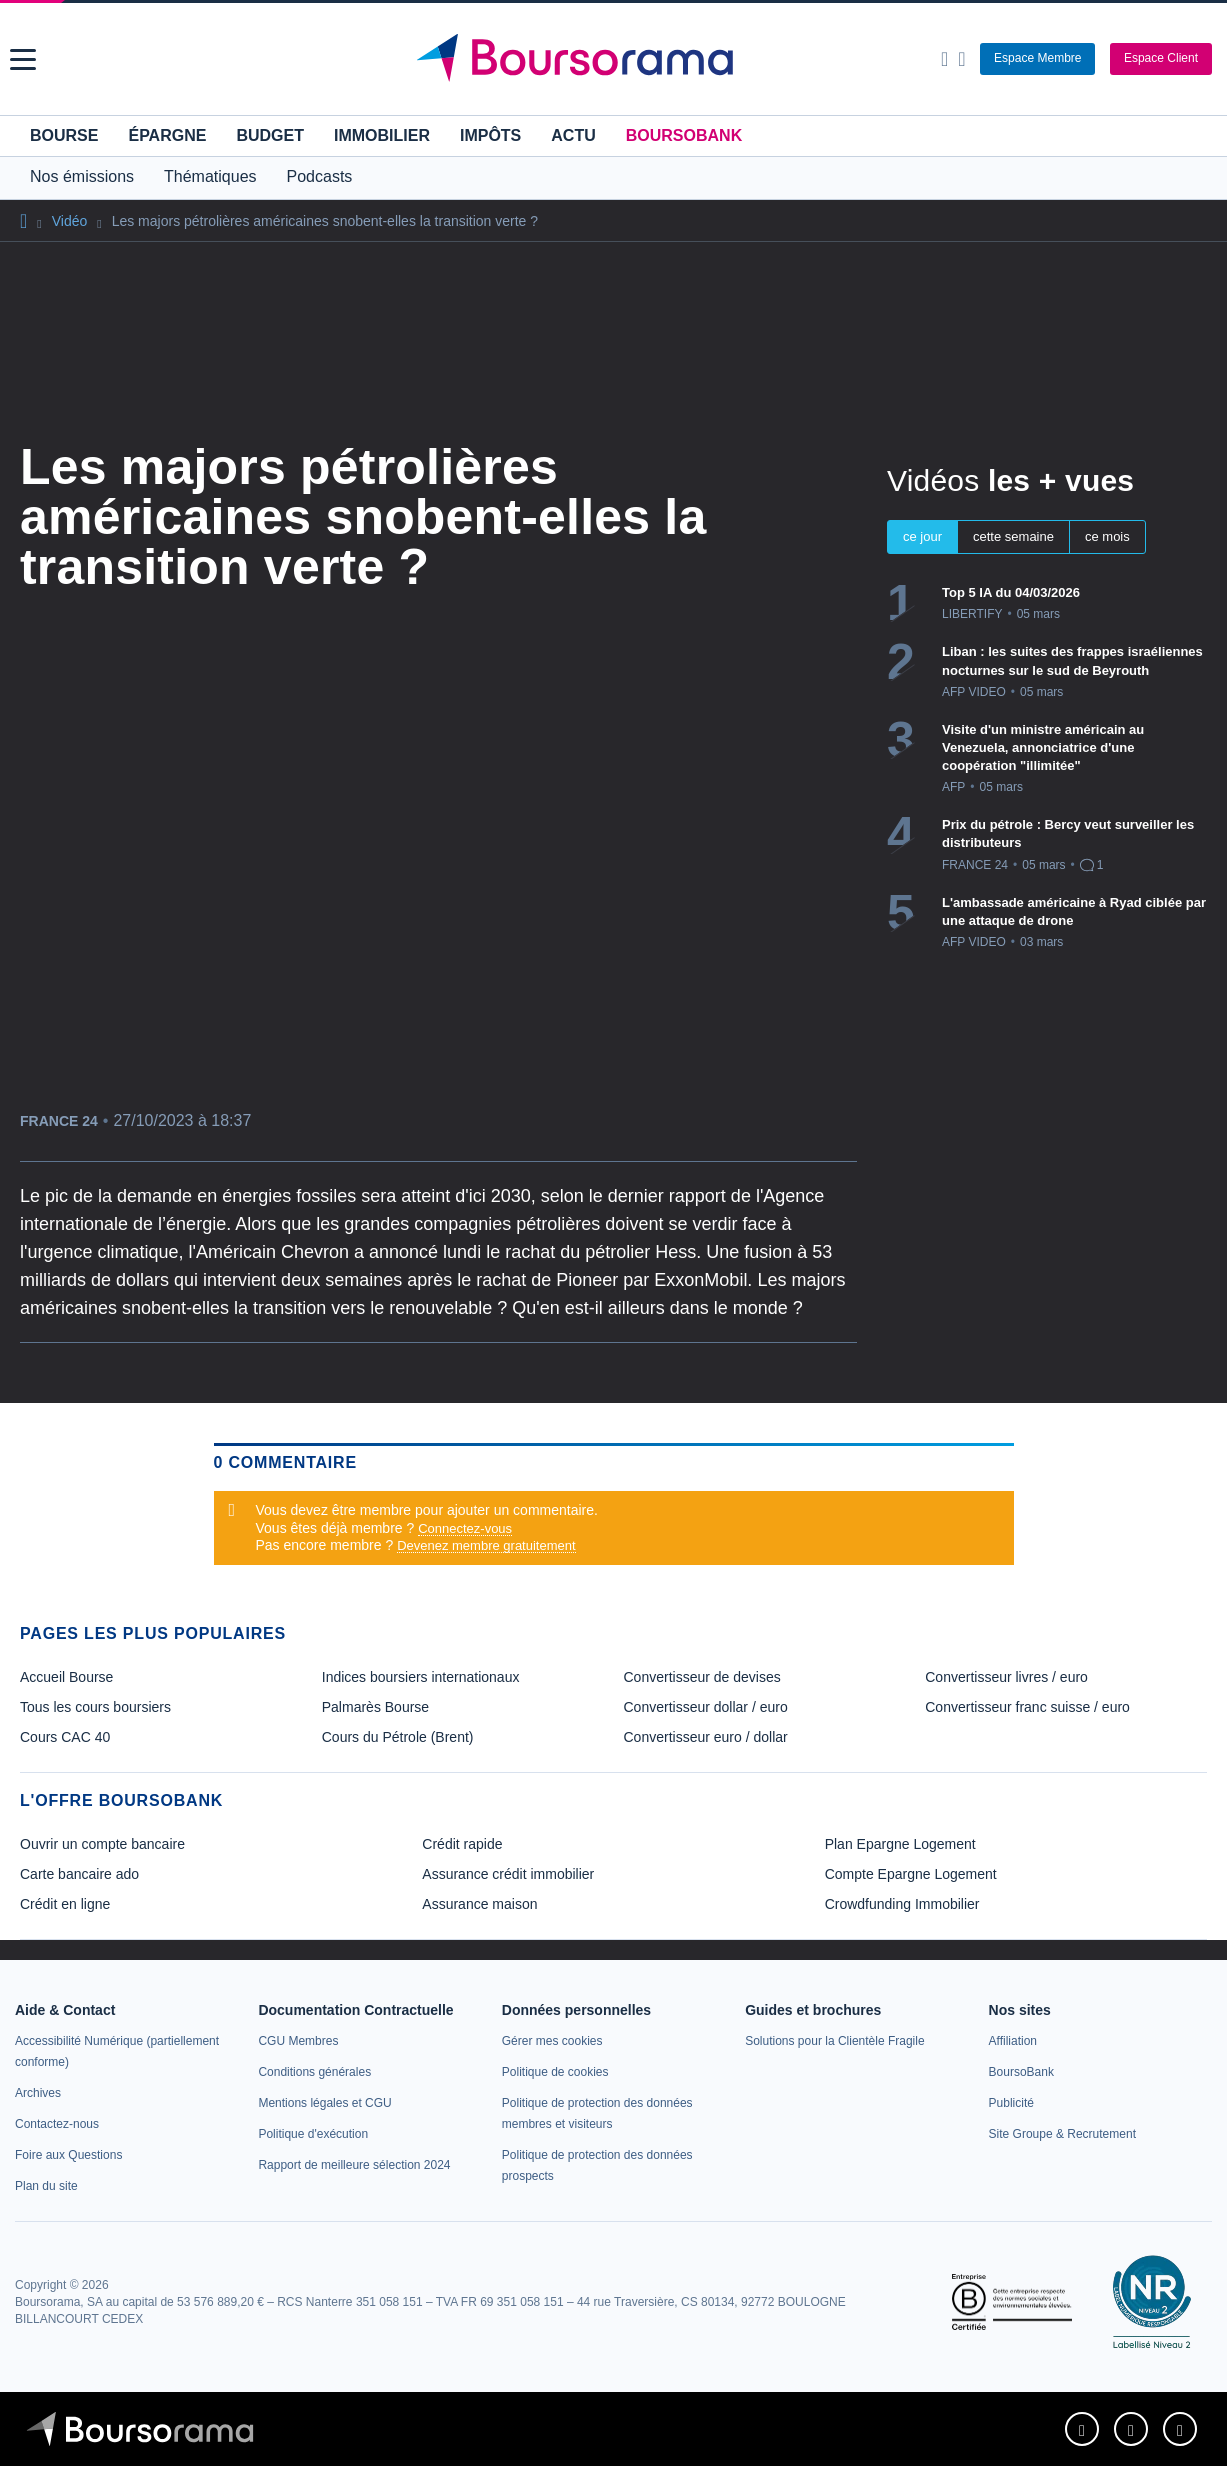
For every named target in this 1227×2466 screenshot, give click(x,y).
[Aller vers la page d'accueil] (615, 59)
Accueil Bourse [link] (66, 1677)
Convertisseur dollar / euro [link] (706, 1707)
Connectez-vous (465, 1528)
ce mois (1107, 536)
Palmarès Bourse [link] (375, 1707)
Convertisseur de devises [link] (702, 1677)
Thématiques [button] (210, 176)
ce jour (922, 536)
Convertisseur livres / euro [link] (1006, 1677)
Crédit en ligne (65, 1904)
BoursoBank (684, 135)
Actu (573, 135)
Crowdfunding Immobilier (902, 1904)
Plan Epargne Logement (900, 1844)
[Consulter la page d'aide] (961, 59)
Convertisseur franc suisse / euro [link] (1027, 1707)
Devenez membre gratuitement (486, 1545)
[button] (23, 59)
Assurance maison (479, 1904)
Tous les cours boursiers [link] (95, 1707)
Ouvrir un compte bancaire (102, 1844)
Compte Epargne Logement (911, 1874)
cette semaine (1013, 536)
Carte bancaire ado (79, 1874)
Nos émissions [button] (82, 176)
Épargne (167, 135)
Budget (270, 135)
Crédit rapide (462, 1844)
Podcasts (320, 176)
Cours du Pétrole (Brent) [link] (398, 1737)
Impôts (490, 135)
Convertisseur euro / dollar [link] (706, 1737)
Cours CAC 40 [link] (65, 1737)
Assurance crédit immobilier (508, 1874)
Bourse (64, 135)
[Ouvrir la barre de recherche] (944, 59)
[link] (38, 2093)
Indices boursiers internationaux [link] (421, 1677)
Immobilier (382, 135)
